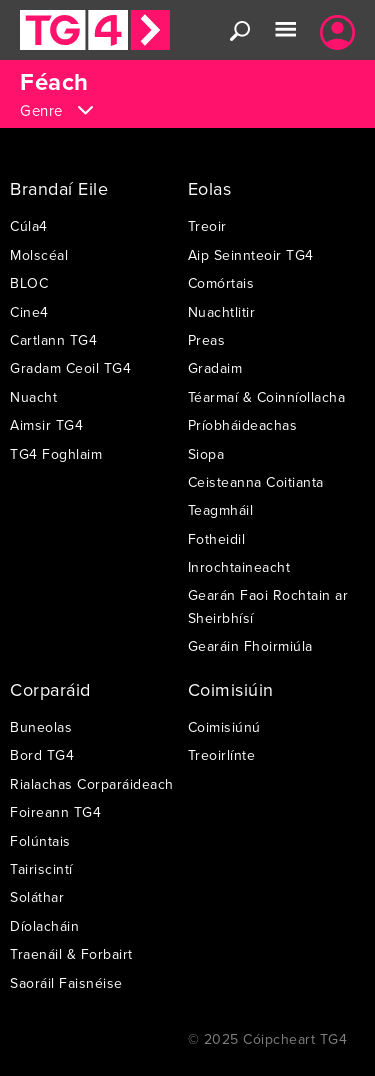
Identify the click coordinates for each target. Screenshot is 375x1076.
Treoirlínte (222, 755)
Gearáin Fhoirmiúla (250, 646)
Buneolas (41, 727)
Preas (207, 340)
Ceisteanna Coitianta (256, 482)
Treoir (207, 226)
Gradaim (215, 368)
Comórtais (221, 283)
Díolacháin (44, 926)
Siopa (206, 454)
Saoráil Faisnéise (66, 983)
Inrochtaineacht (239, 567)
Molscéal (39, 255)
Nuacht (33, 397)
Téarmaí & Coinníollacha (267, 397)
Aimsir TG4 (46, 425)
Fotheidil (217, 539)
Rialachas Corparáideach (92, 784)
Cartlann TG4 (53, 340)
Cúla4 (29, 226)
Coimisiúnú (224, 727)
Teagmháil (221, 510)
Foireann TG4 (55, 812)
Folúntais (40, 841)
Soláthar (37, 897)
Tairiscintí (41, 869)
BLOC (29, 283)
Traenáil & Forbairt (71, 954)
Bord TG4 (42, 755)
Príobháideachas (243, 425)
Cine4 (29, 312)
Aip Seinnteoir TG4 (251, 255)
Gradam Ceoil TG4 (70, 368)
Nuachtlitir (222, 312)
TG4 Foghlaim (56, 454)
